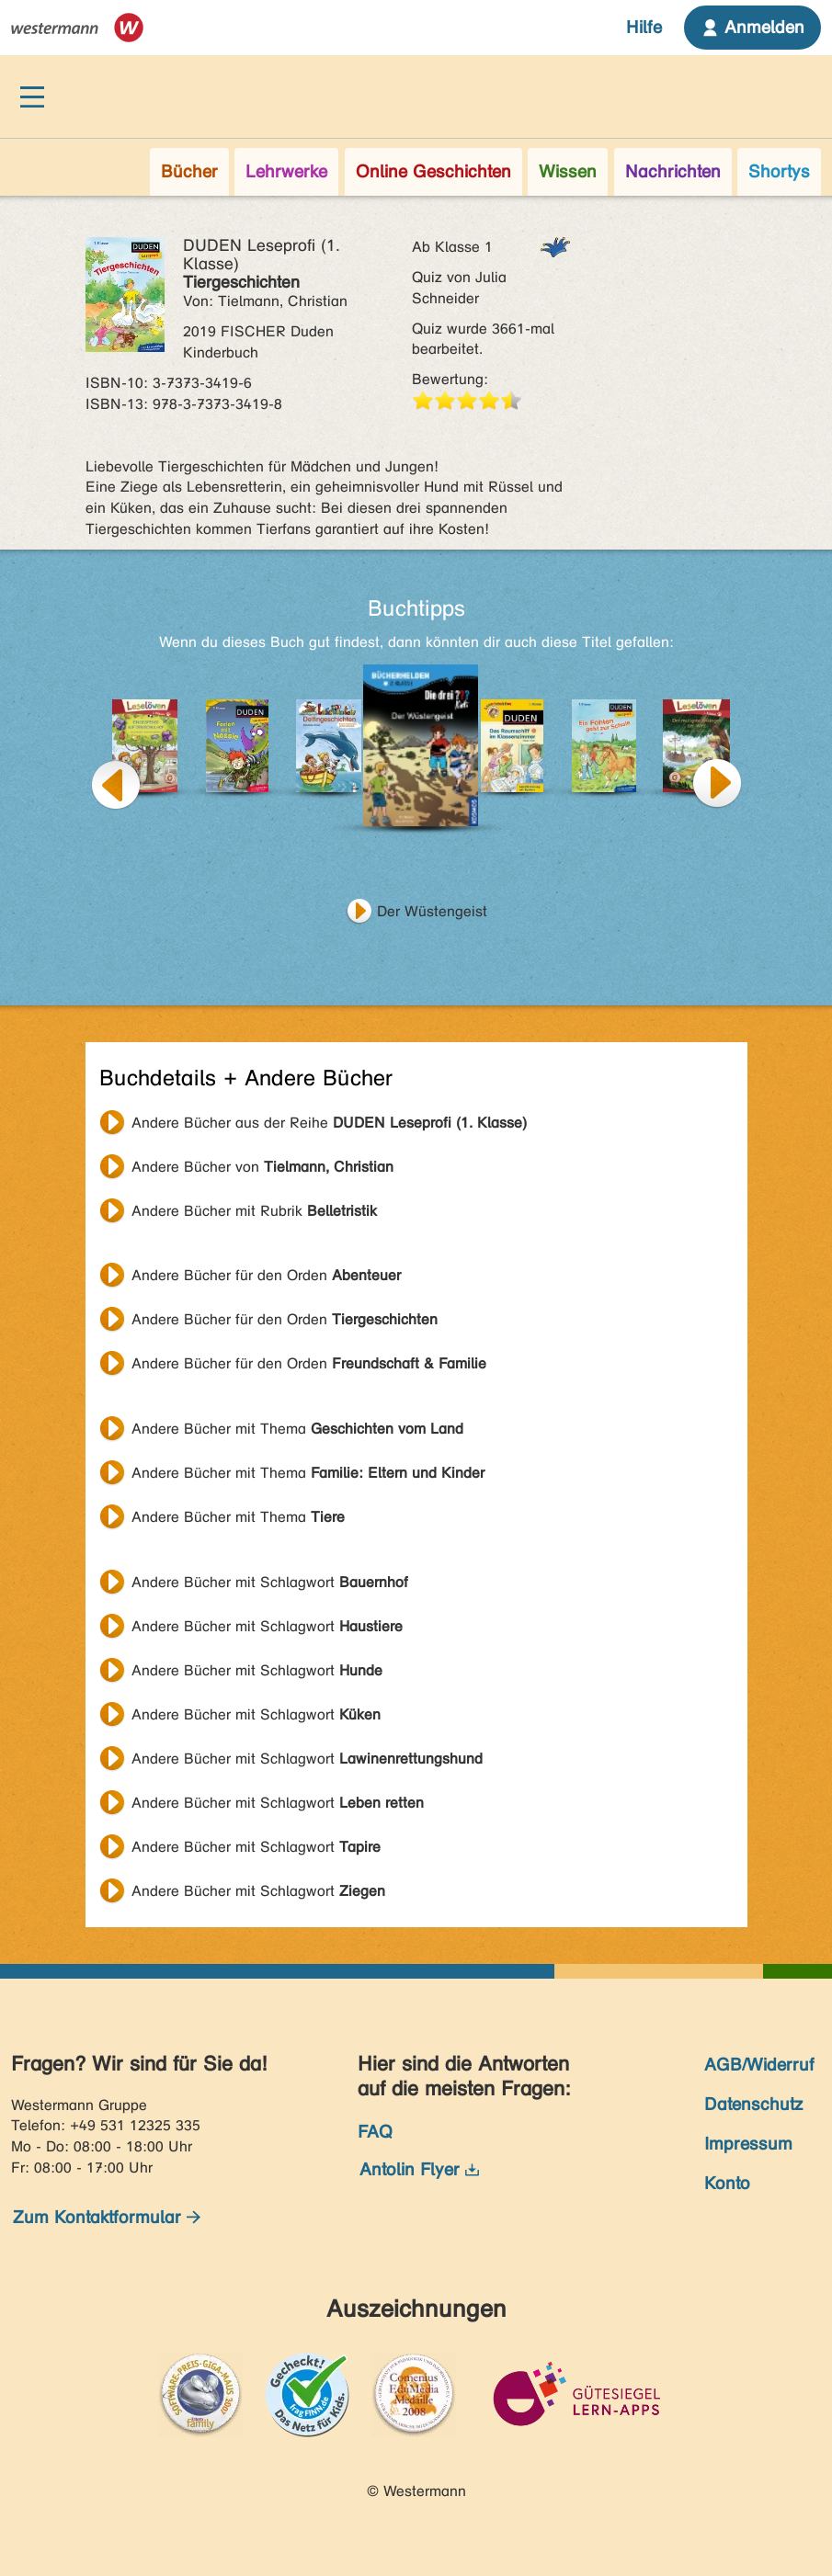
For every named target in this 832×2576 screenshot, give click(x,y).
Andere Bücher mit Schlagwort (269, 1582)
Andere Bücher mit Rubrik (254, 1211)
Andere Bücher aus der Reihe (329, 1122)
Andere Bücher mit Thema (297, 1428)
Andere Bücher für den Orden (266, 1275)
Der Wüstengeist (432, 911)
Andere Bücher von (262, 1166)
